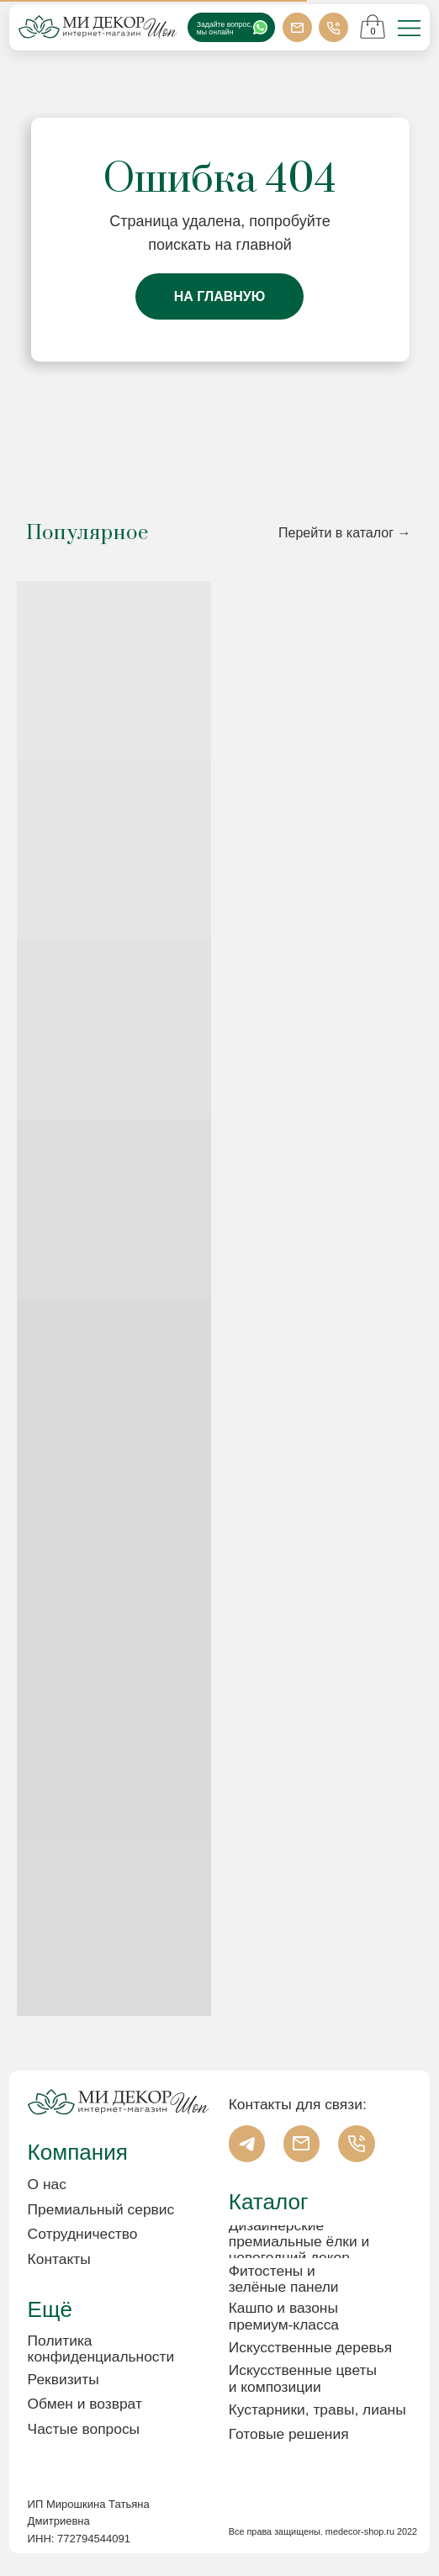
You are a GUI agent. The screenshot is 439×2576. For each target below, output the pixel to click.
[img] (409, 28)
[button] (110, 2380)
